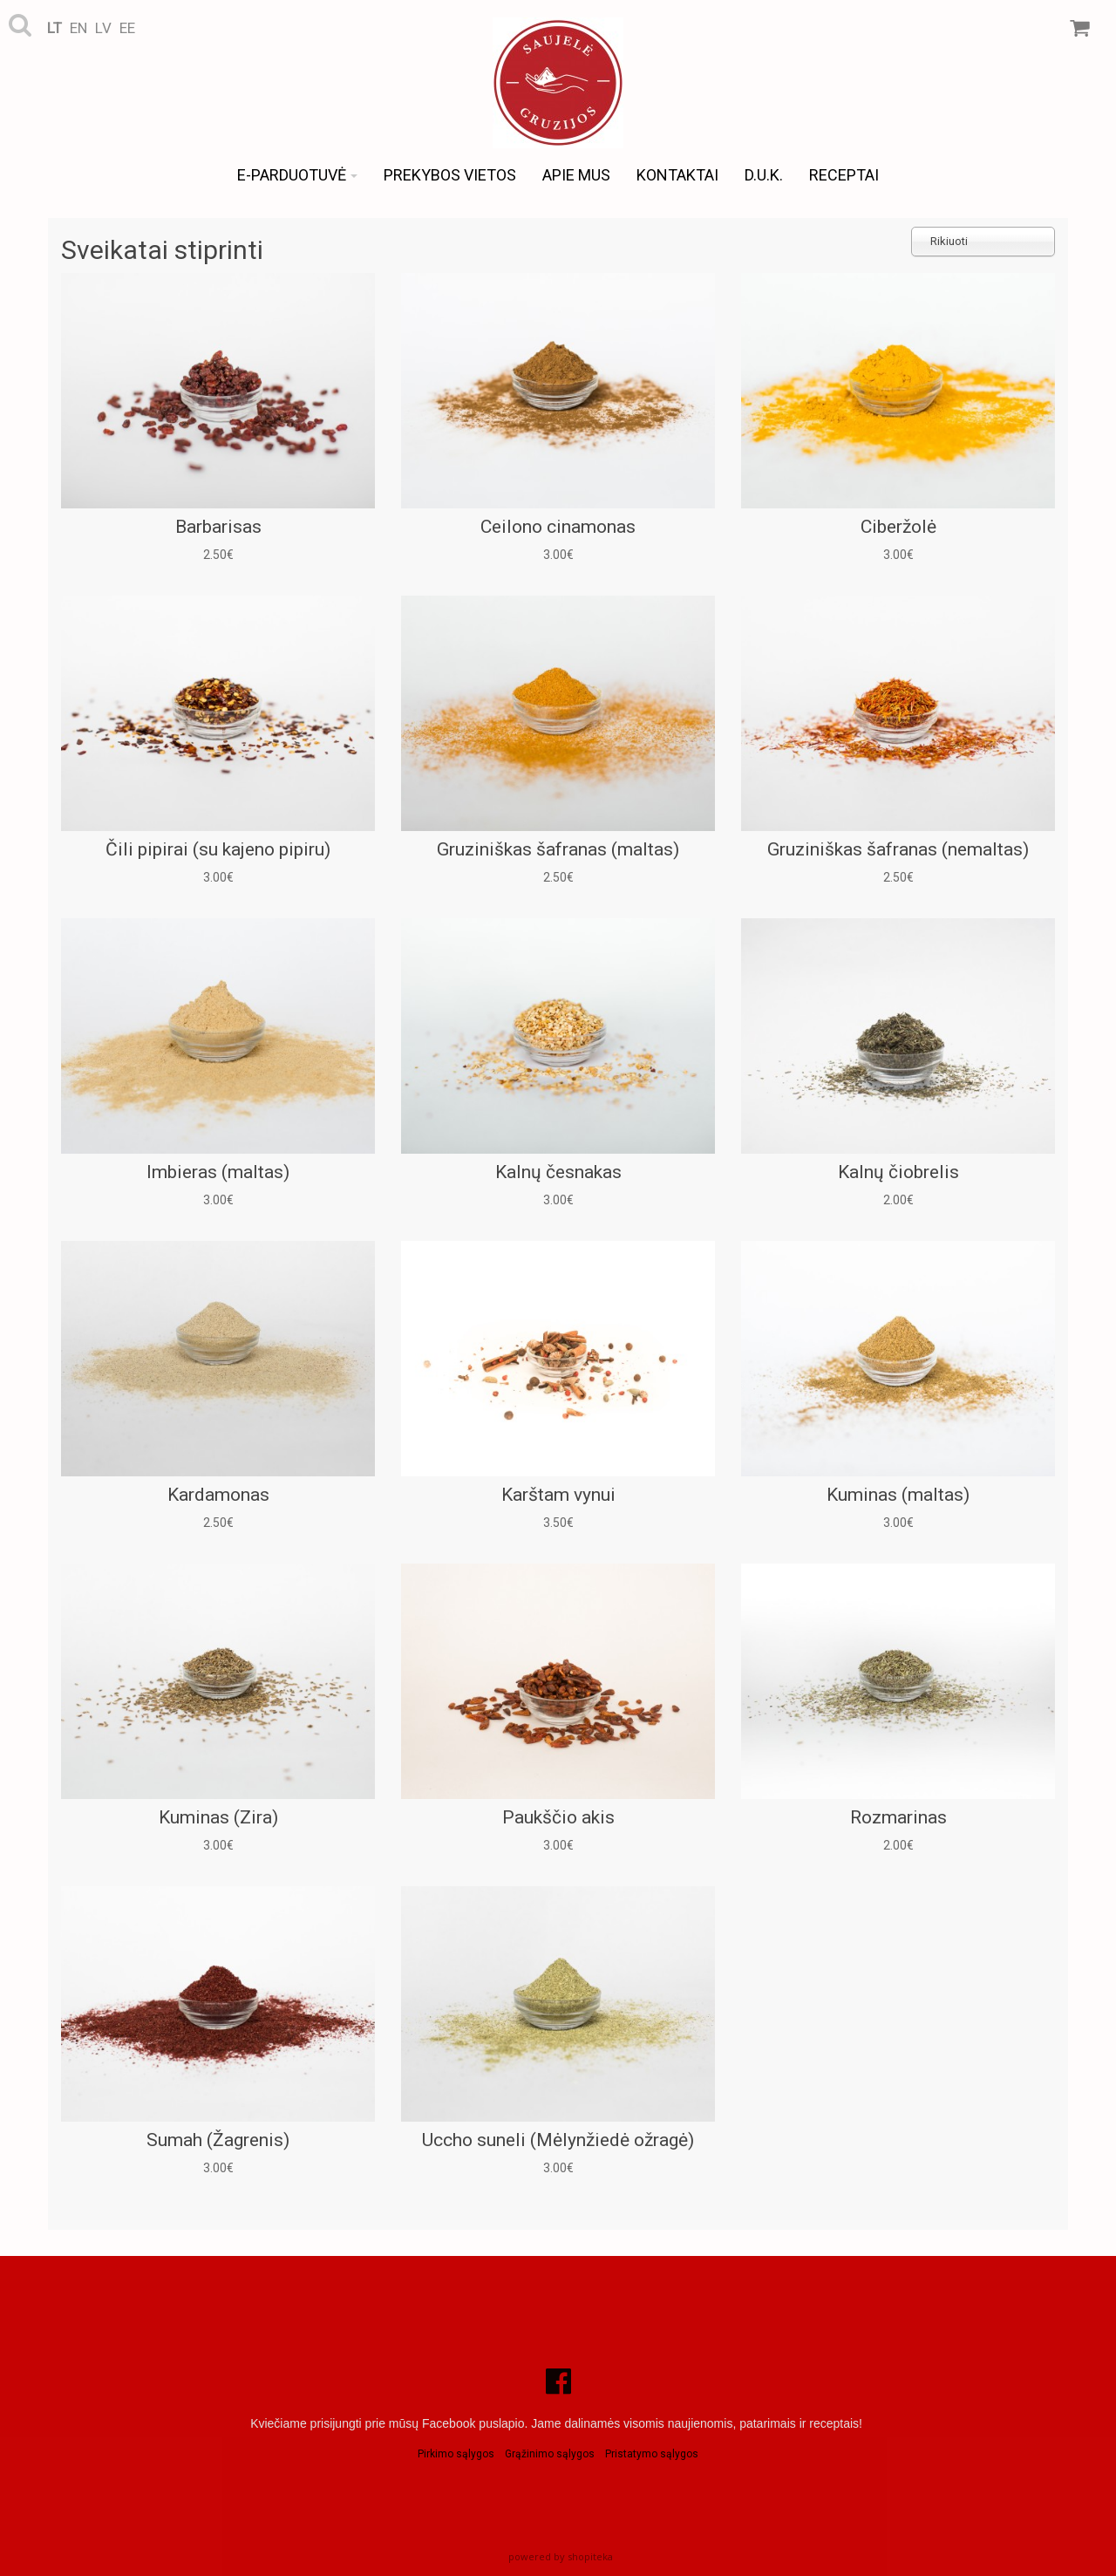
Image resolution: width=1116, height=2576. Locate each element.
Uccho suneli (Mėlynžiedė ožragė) (558, 2140)
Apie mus (576, 175)
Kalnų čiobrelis (898, 1172)
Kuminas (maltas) (898, 1494)
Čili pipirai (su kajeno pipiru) (217, 849)
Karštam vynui (558, 1494)
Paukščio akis (558, 1817)
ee (127, 28)
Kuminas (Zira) (218, 1817)
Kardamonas (218, 1494)
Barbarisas (218, 526)
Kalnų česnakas (558, 1172)
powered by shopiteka (560, 2556)
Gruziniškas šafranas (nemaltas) (898, 849)
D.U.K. (764, 175)
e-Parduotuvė (297, 175)
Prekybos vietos (450, 175)
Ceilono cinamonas (558, 526)
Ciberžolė (898, 526)
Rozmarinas (898, 1817)
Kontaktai (677, 175)
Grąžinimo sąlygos (550, 2454)
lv (103, 28)
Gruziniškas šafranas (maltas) (558, 849)
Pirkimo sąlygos (456, 2454)
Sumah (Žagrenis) (217, 2140)
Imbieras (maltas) (217, 1172)
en (78, 28)
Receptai (844, 175)
